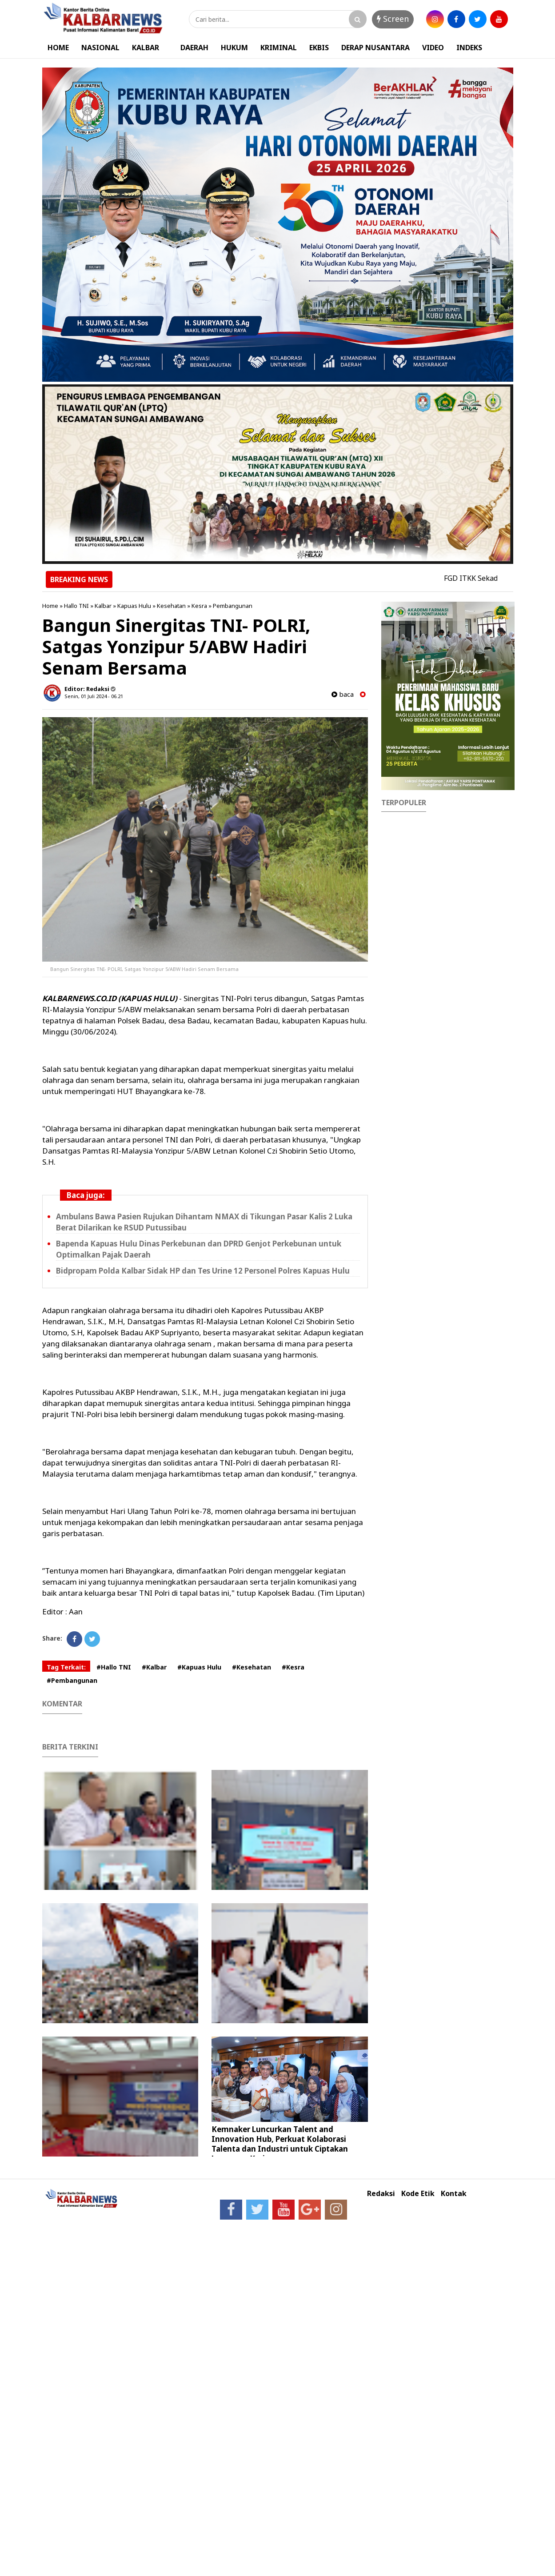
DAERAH (194, 47)
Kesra (199, 606)
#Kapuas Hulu (199, 1667)
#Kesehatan (251, 1667)
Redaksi (381, 2193)
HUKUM (234, 47)
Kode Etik (418, 2193)
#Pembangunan (72, 1680)
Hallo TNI (76, 606)
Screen (393, 18)
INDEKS (469, 47)
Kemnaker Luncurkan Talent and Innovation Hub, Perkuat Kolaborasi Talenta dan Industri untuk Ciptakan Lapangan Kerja (280, 2144)
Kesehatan (171, 606)
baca (342, 694)
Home (50, 606)
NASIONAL (100, 47)
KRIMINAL (278, 47)
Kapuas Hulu (134, 606)
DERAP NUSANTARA (375, 47)
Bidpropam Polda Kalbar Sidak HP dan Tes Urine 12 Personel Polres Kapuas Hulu (203, 1271)
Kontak (454, 2193)
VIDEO (433, 47)
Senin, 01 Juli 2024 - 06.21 (93, 696)
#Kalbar (154, 1667)
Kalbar (103, 606)
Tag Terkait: (66, 1667)
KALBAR (145, 47)
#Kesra (293, 1667)
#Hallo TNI (113, 1667)
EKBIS (319, 47)
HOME (58, 47)
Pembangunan (232, 606)
